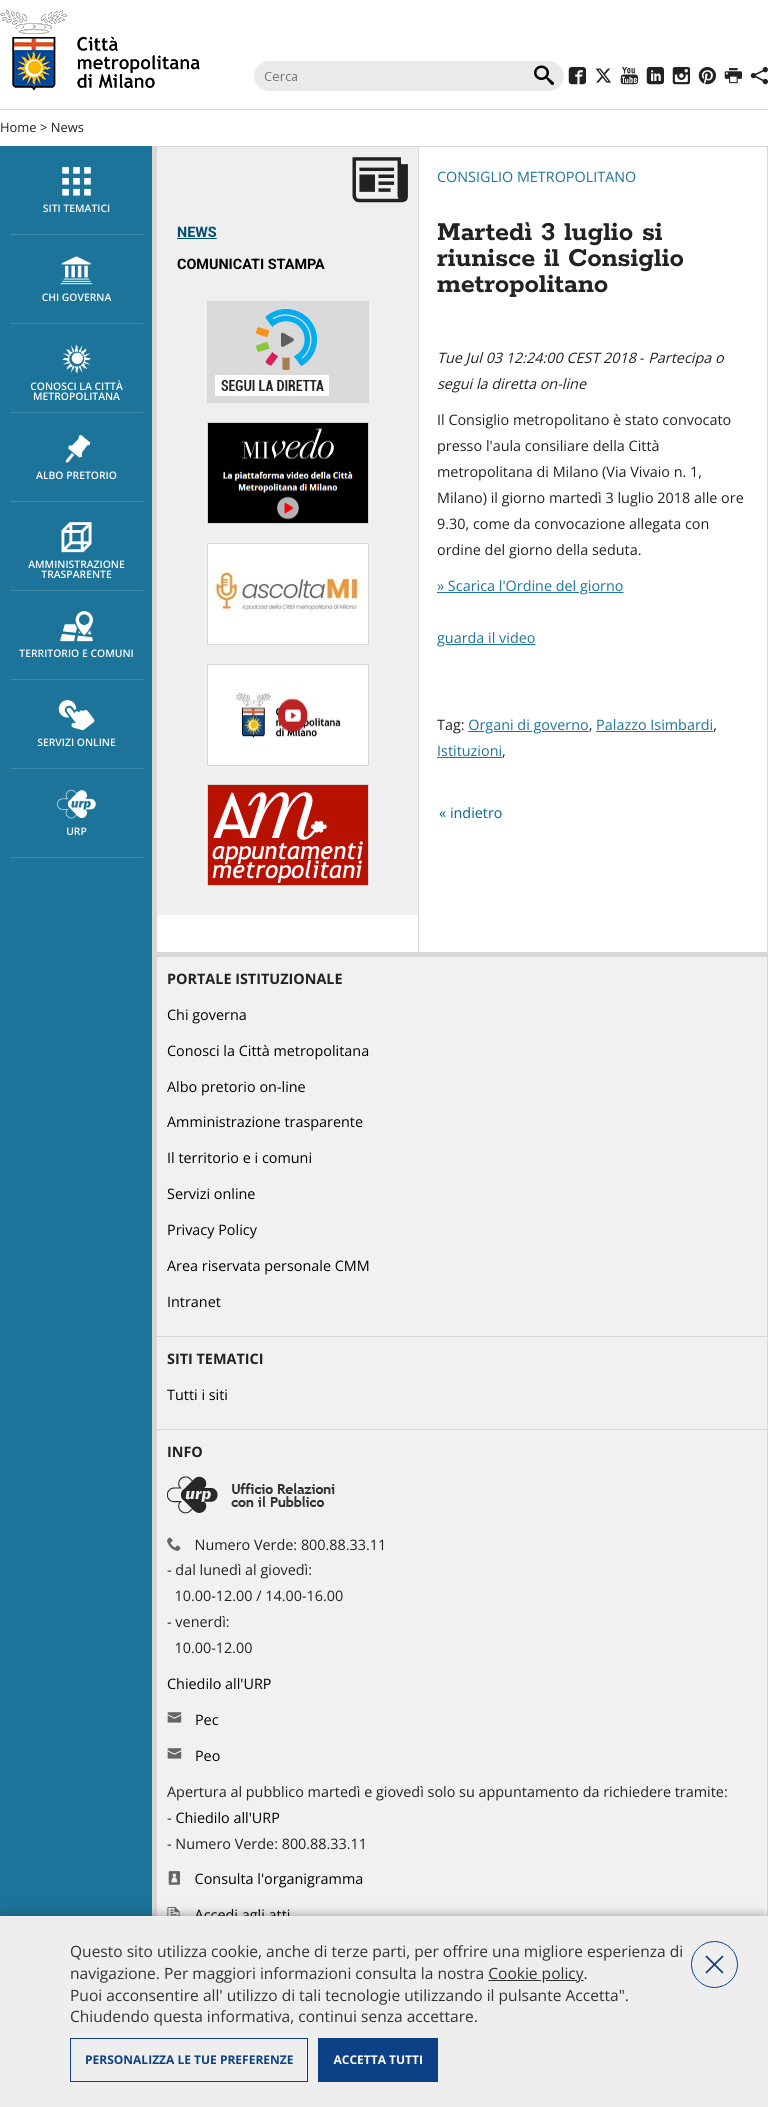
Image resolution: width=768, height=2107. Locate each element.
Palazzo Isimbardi (654, 725)
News (67, 127)
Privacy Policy (212, 1230)
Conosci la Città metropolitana (76, 374)
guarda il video (486, 638)
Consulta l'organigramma (279, 1879)
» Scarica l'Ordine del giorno (530, 586)
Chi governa (207, 1015)
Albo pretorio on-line (236, 1087)
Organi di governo (528, 725)
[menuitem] (76, 190)
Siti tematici (76, 191)
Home (18, 127)
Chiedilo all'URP (221, 1684)
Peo (207, 1756)
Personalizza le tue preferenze (189, 2059)
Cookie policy (535, 1973)
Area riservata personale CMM (268, 1266)
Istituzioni (469, 751)
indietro (476, 813)
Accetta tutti (377, 2059)
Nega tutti (714, 1964)
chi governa (76, 280)
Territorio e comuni (76, 636)
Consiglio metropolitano (536, 177)
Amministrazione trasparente (76, 552)
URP (76, 814)
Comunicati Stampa (251, 264)
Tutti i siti (197, 1395)
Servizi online (76, 725)
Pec (207, 1720)
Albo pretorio (76, 458)
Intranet (194, 1302)
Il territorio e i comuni (239, 1158)
